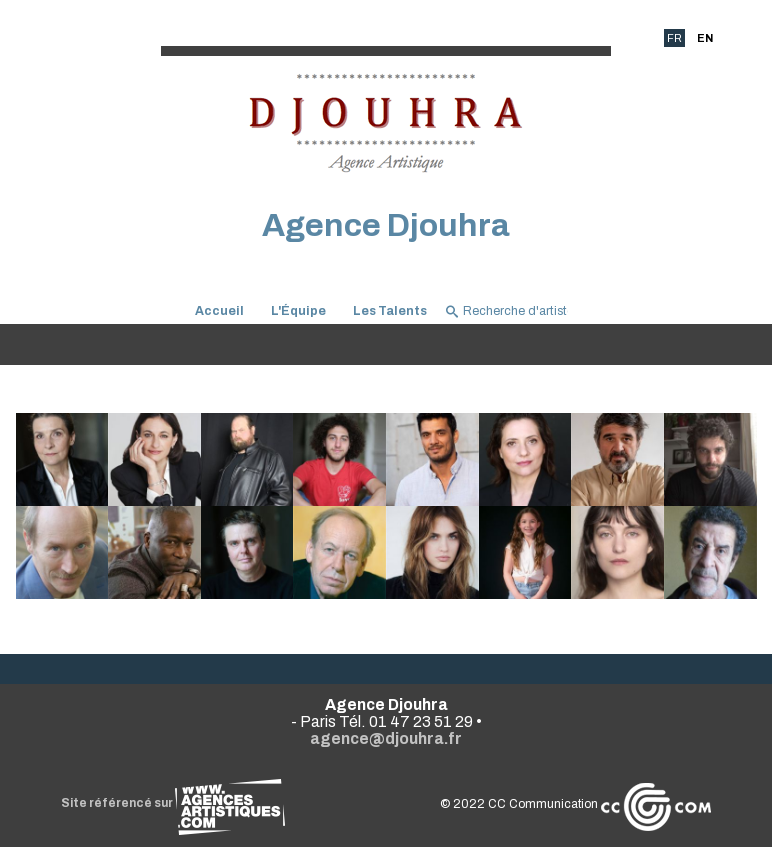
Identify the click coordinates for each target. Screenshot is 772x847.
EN (705, 38)
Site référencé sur (173, 803)
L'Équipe (298, 311)
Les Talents (390, 311)
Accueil (219, 311)
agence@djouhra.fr (386, 738)
